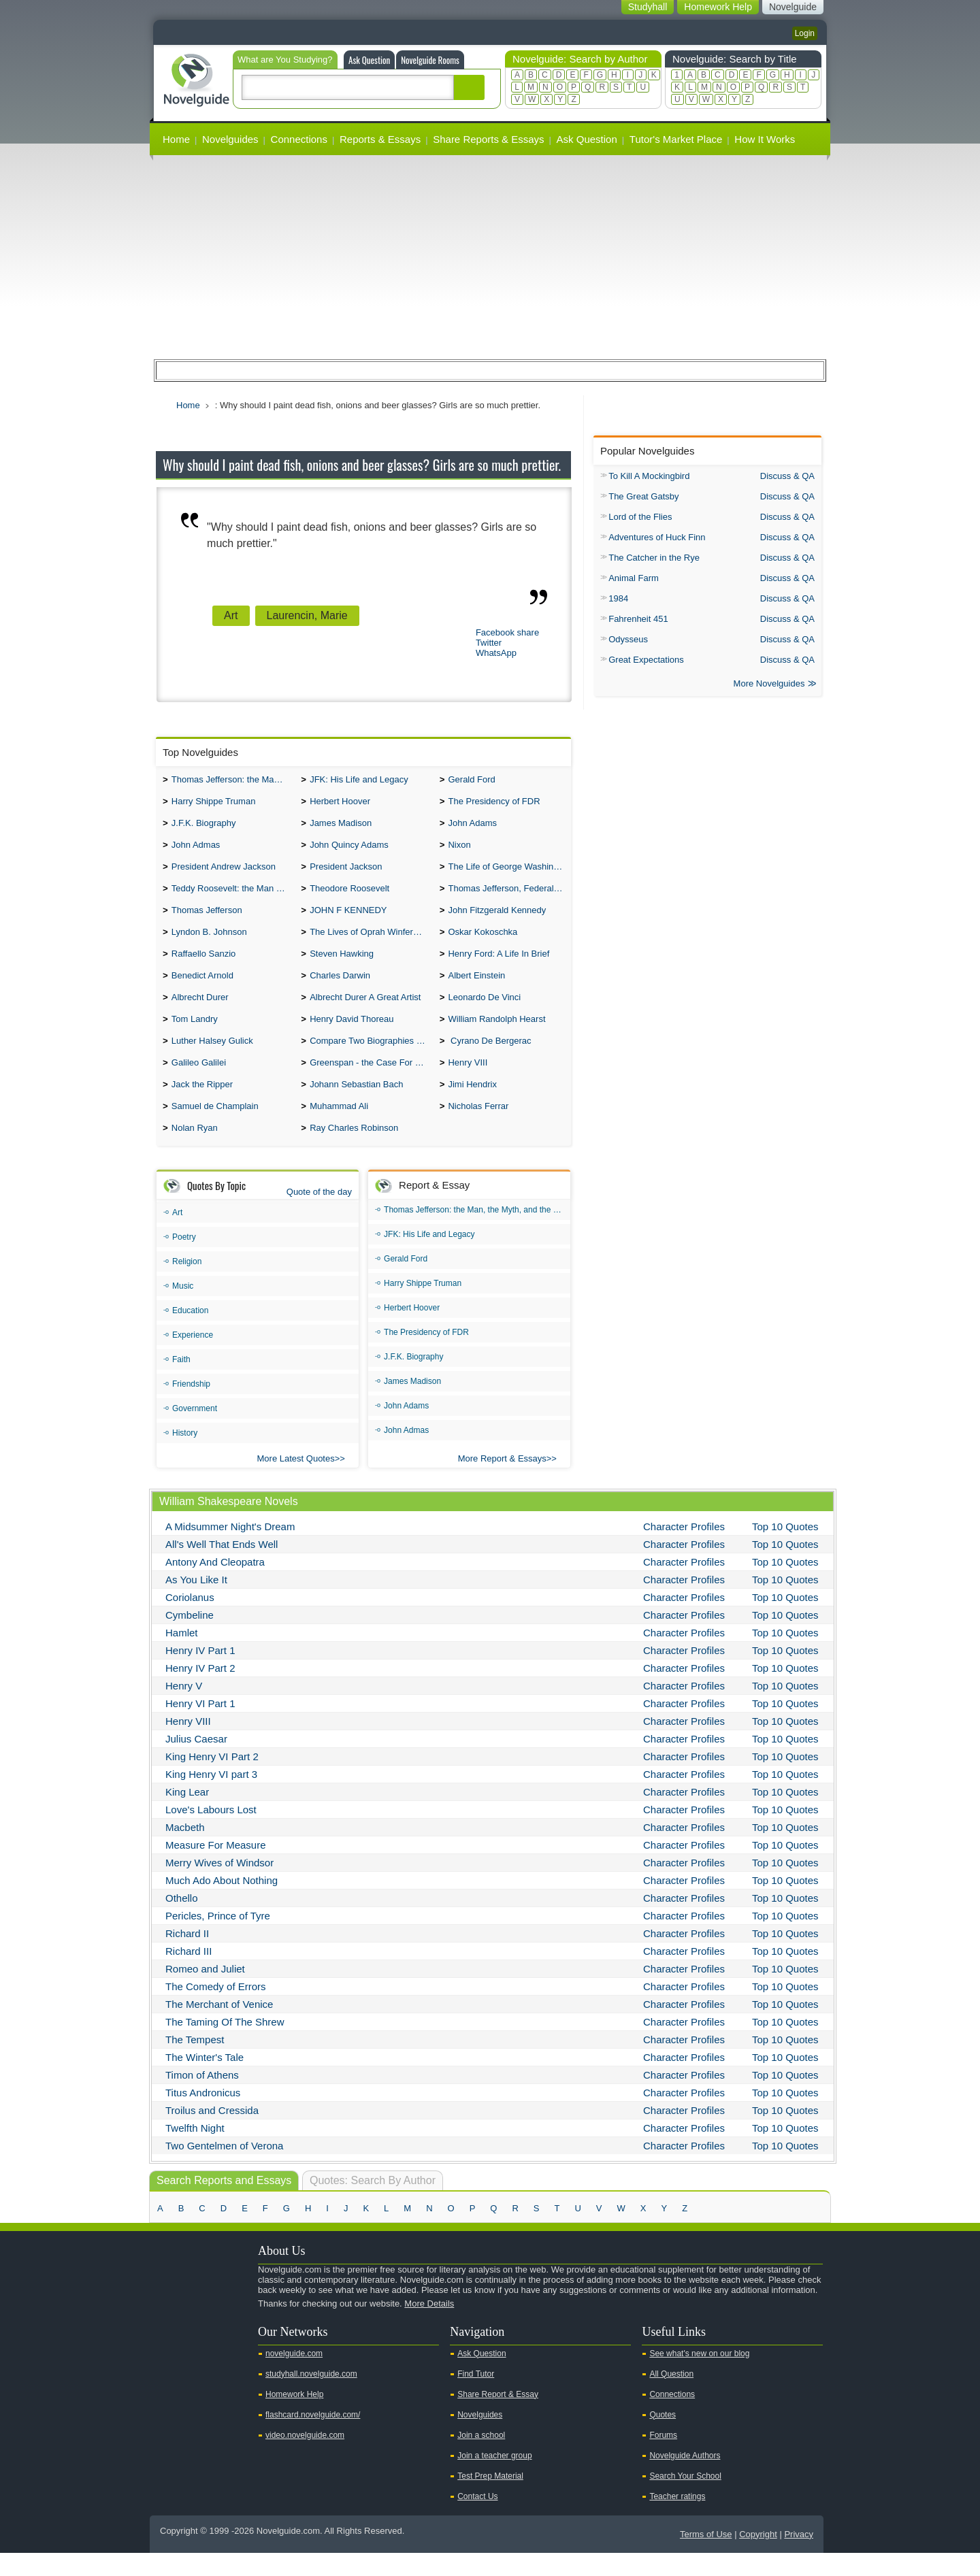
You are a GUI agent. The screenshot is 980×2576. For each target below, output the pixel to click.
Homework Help (294, 2417)
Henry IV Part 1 (200, 1673)
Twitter (489, 643)
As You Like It (196, 1602)
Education (190, 1333)
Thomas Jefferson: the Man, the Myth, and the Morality (233, 781)
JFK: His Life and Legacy (359, 781)
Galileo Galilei (199, 1081)
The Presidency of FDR (494, 804)
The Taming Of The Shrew (224, 2045)
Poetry (184, 1260)
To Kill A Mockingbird (648, 476)
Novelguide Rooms (430, 60)
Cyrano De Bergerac (489, 1058)
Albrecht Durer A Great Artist (365, 1012)
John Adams (472, 827)
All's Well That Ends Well (221, 1567)
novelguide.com (294, 2376)
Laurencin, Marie (307, 615)
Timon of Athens (202, 2098)
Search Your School (685, 2499)
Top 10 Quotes (785, 1549)
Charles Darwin (340, 989)
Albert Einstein (476, 989)
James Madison (341, 827)
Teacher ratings (677, 2519)
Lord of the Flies (640, 517)
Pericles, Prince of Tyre (217, 1939)
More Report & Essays (502, 1481)
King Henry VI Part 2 (212, 1779)
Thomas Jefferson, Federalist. (506, 896)
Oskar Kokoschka (482, 943)
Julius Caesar (196, 1762)
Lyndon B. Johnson (209, 943)
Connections (299, 139)
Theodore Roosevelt (349, 896)
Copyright (758, 2557)
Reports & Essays (380, 139)
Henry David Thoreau (351, 1035)
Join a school (481, 2458)
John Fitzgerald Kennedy (497, 919)
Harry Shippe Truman (214, 804)
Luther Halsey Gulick (212, 1058)
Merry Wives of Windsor (219, 1886)
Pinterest (232, 2350)
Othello (181, 1921)
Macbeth (185, 1850)
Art (231, 615)
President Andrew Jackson (224, 873)
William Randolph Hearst (496, 1035)
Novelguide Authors (684, 2478)
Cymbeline (189, 1638)
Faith (181, 1382)
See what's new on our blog (699, 2376)
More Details (429, 2327)
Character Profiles (684, 1549)
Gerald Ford (471, 781)
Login (805, 33)
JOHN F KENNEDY (348, 919)
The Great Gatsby (643, 496)
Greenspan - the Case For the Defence (371, 1081)
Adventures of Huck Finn (656, 537)
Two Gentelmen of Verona (224, 2169)
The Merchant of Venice (219, 2027)
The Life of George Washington (509, 873)
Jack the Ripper (202, 1105)
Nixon (459, 850)
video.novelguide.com (304, 2458)
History (184, 1456)
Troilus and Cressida (212, 2133)
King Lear (187, 1815)
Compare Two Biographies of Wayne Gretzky (371, 1058)
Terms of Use (706, 2557)
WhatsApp (496, 653)
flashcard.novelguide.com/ (312, 2438)
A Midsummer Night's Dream (230, 1549)
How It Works (764, 139)
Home (176, 139)
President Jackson (346, 873)
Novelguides (230, 139)
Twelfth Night (195, 2151)
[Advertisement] (490, 257)
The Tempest (194, 2062)
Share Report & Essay (497, 2417)
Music (182, 1309)
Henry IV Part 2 (200, 1691)
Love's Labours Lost (211, 1832)
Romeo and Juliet (205, 1992)
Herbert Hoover (340, 804)
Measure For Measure (215, 1868)
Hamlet (181, 1656)
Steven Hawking (342, 966)
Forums (663, 2458)
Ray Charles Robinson (354, 1151)
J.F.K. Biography (204, 827)
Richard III (188, 1974)
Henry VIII (467, 1081)
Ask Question (369, 60)
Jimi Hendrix (472, 1105)
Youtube (167, 2350)
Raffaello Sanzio (203, 966)
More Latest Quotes (296, 1481)
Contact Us (477, 2519)
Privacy (798, 2557)
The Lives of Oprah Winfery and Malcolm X (371, 943)
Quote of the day (319, 1215)
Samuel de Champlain (215, 1128)
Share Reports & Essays (488, 139)
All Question (671, 2397)
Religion (186, 1284)
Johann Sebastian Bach (356, 1105)
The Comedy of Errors (215, 2009)
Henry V (183, 1709)
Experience (192, 1358)
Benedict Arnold (202, 989)
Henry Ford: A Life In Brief (498, 966)
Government (194, 1431)
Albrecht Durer (200, 1012)
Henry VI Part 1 (200, 1726)
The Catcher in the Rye (654, 557)
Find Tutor (475, 2397)
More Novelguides (769, 685)
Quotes (662, 2438)
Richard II (187, 1956)
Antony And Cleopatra (215, 1585)
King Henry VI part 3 (211, 1797)
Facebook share (507, 632)
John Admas (196, 850)
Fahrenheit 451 (638, 619)
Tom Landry (195, 1035)
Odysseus (628, 639)
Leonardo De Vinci (484, 1012)
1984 (618, 598)
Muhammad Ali (339, 1128)
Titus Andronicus (202, 2115)
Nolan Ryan (195, 1151)
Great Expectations (646, 660)
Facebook (210, 2350)
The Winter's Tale (204, 2080)
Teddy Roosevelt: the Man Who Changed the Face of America (233, 896)
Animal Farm (633, 578)
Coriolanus (189, 1620)
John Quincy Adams (349, 850)
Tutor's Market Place (676, 139)
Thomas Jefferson (207, 919)
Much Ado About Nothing (221, 1903)
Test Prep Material (490, 2499)
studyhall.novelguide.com (311, 2397)
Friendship (191, 1407)
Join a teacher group (494, 2478)
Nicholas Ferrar (478, 1128)
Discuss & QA (787, 476)
